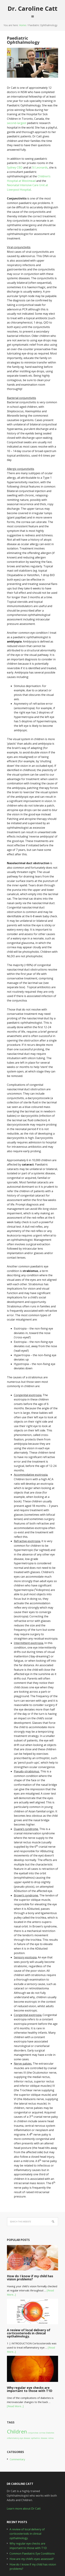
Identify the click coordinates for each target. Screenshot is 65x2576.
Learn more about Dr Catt (24, 2509)
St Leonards (40, 168)
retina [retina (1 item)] (51, 2438)
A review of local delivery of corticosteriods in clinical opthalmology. (28, 2333)
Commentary (17, 2459)
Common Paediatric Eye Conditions (32, 2554)
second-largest (16, 123)
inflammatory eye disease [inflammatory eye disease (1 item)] (18, 2438)
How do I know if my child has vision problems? (30, 2278)
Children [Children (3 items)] (17, 2432)
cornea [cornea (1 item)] (42, 2433)
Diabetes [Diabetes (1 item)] (50, 2433)
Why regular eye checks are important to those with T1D (29, 2389)
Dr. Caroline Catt (32, 8)
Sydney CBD (15, 168)
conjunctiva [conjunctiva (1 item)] (33, 2433)
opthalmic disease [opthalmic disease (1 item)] (39, 2438)
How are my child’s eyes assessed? (32, 2559)
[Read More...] (15, 2406)
